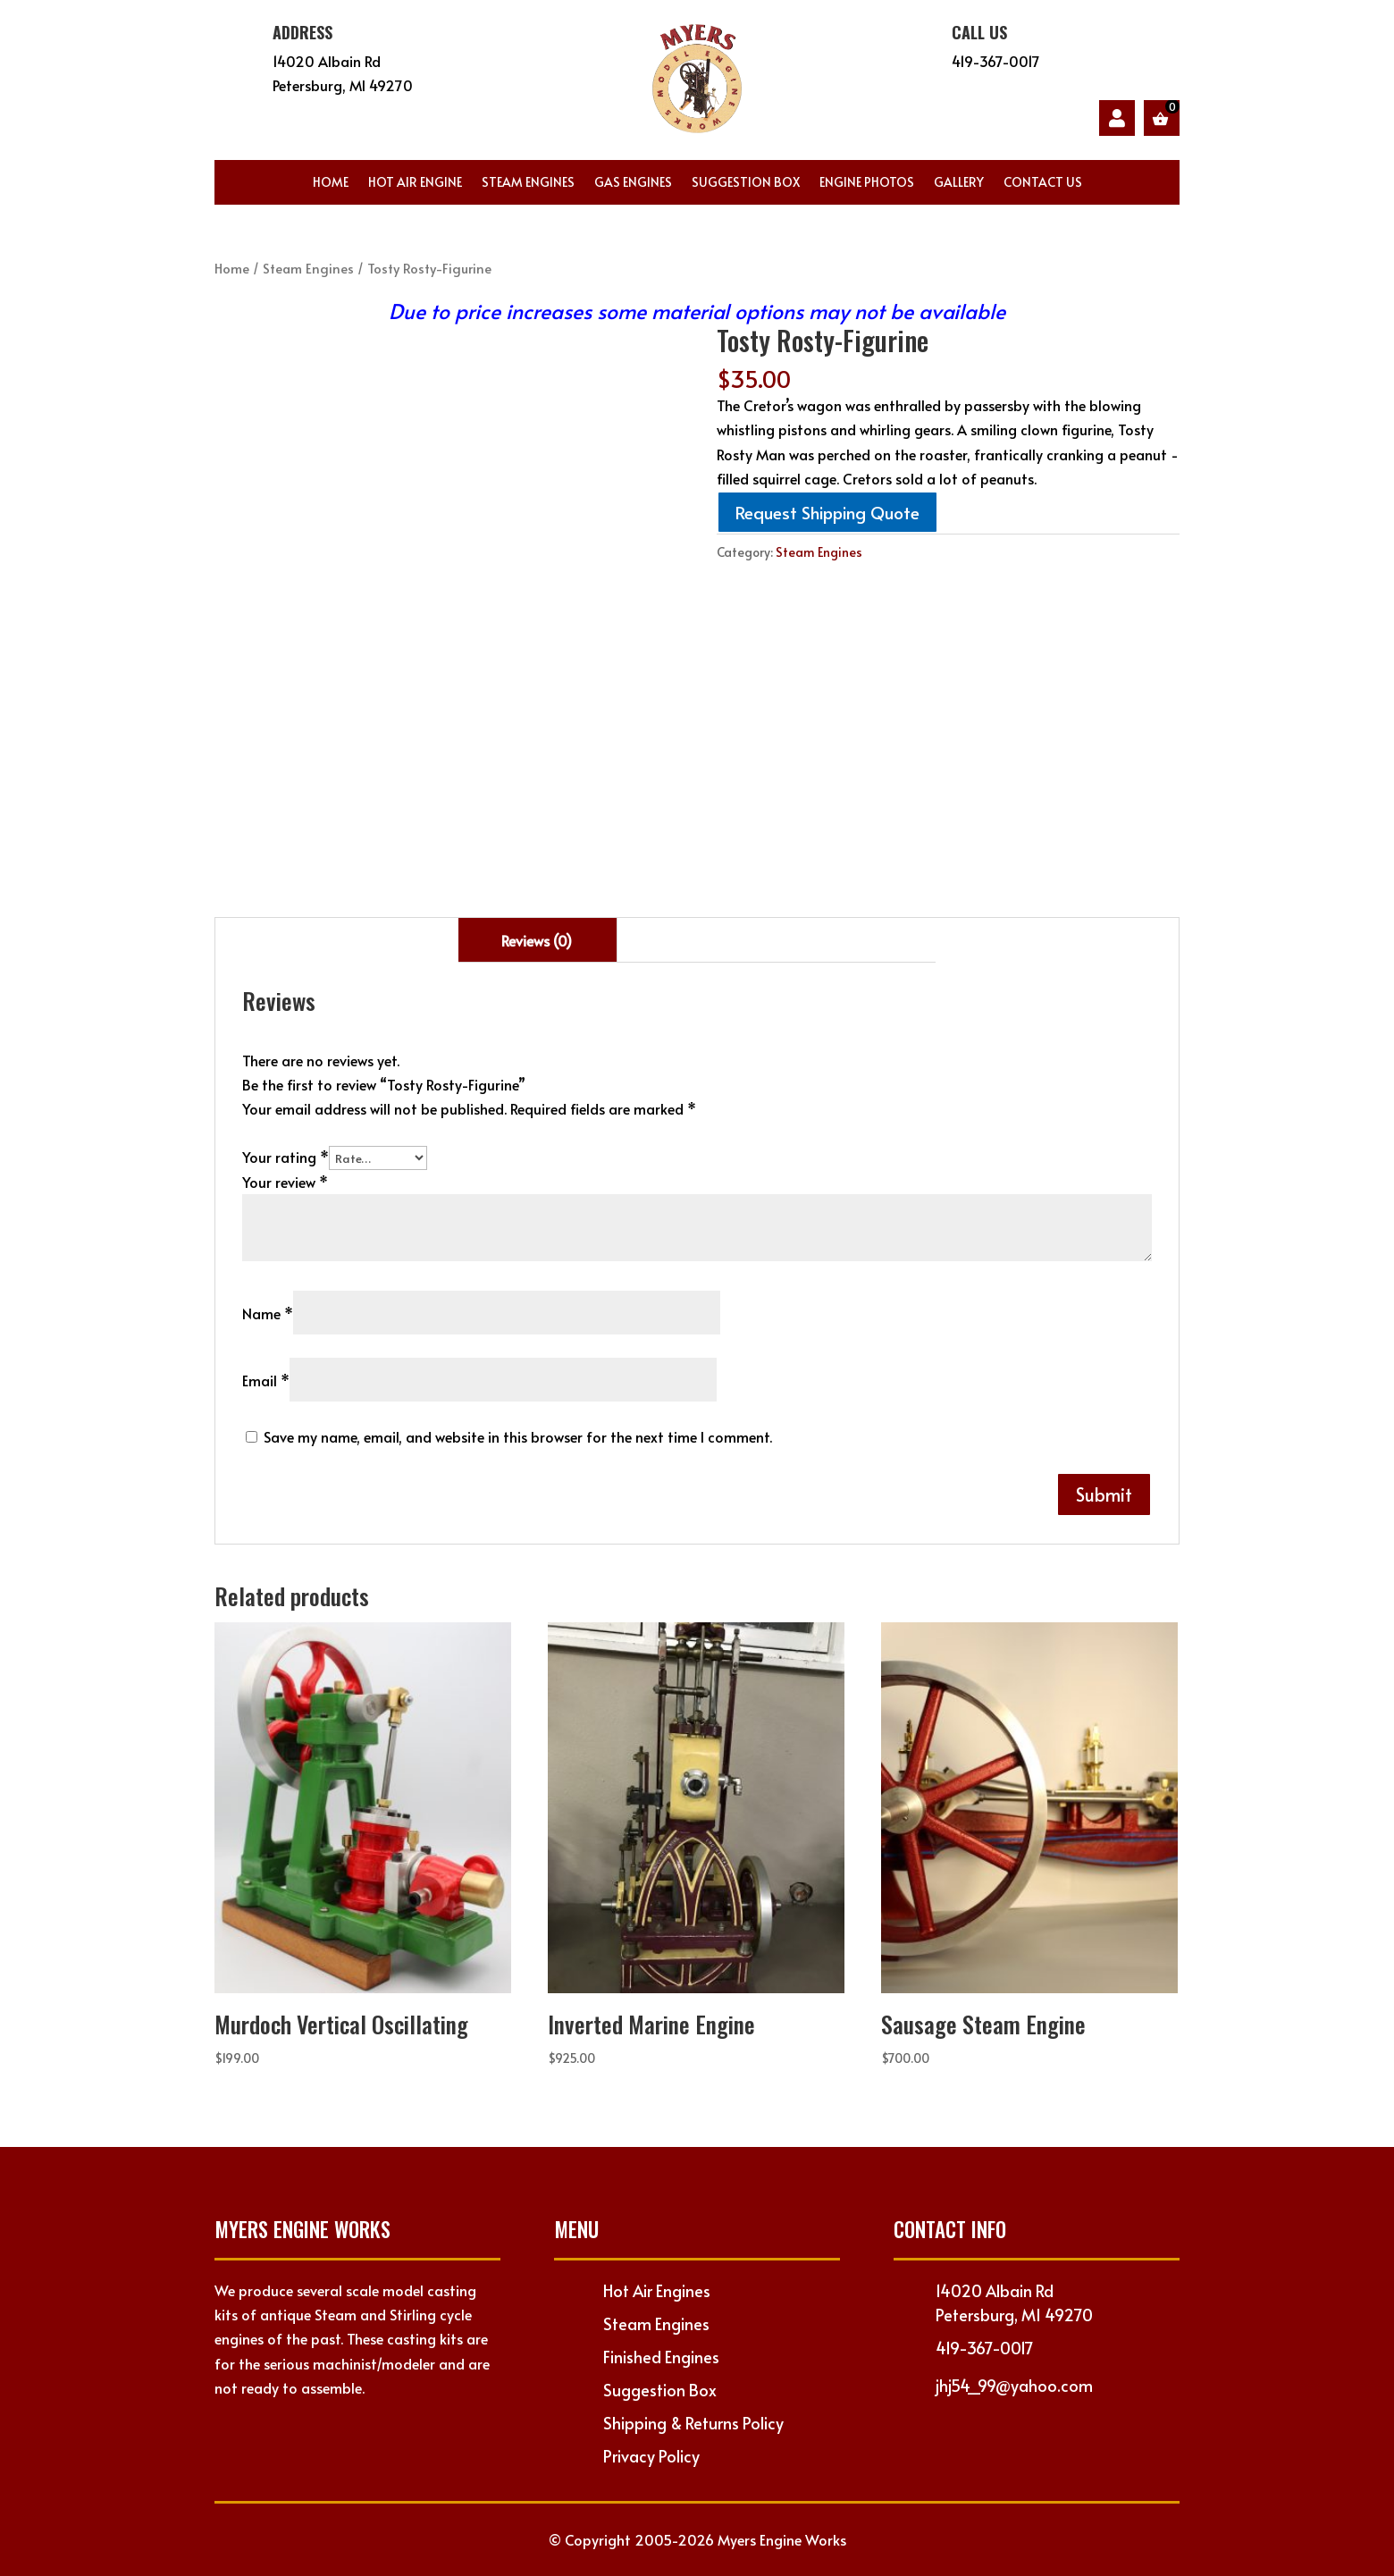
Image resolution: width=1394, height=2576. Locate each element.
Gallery (959, 183)
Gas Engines (633, 183)
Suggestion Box (746, 183)
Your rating (285, 1156)
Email (266, 1380)
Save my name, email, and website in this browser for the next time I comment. (518, 1436)
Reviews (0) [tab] (536, 940)
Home (330, 183)
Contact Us (1043, 183)
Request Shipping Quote (827, 512)
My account (1117, 118)
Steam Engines (528, 183)
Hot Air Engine (415, 183)
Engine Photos (866, 183)
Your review (285, 1181)
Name (267, 1313)
